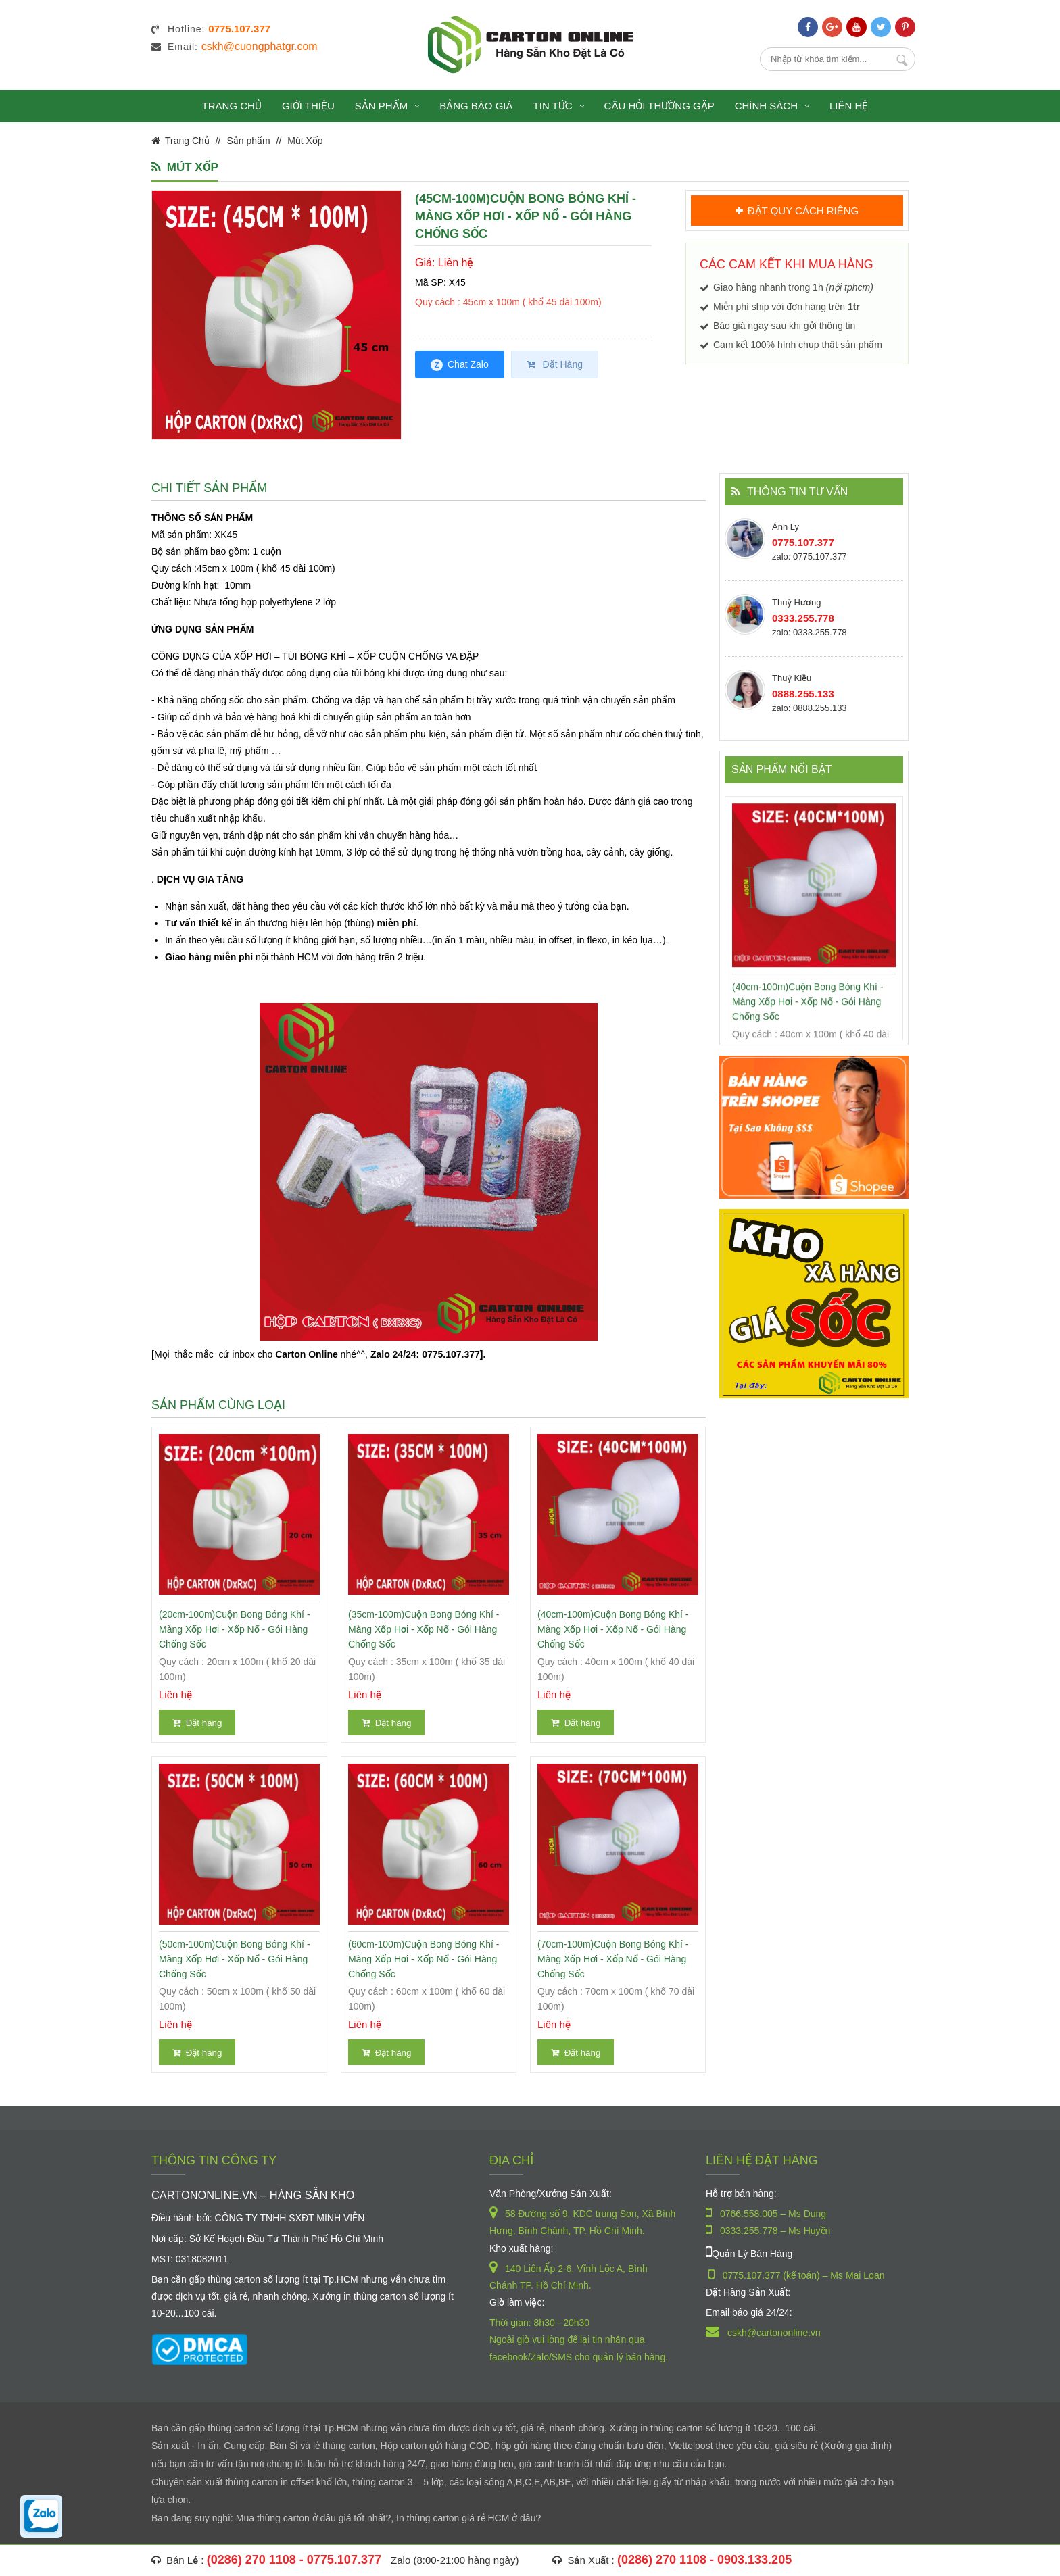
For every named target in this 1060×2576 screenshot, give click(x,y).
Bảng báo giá (475, 106)
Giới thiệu (308, 106)
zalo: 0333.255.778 (809, 632)
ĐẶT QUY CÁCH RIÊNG (797, 210)
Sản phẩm (387, 106)
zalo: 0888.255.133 (809, 708)
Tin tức (558, 106)
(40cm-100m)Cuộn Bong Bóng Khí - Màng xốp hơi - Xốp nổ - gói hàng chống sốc (613, 1629)
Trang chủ (232, 106)
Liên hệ (848, 106)
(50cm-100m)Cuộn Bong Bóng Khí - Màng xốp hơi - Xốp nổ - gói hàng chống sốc (234, 1959)
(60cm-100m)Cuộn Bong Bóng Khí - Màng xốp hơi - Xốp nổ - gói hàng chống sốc (424, 1959)
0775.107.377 (803, 542)
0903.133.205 (754, 2560)
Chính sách (772, 106)
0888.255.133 (803, 694)
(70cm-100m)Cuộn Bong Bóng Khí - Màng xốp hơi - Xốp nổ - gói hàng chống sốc (613, 1959)
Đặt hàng (197, 1723)
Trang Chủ (187, 140)
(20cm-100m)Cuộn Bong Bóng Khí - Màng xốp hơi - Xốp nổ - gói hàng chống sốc (234, 1629)
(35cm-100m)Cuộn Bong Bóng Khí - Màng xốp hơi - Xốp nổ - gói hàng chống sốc (424, 1629)
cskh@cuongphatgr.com (259, 46)
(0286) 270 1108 (251, 2560)
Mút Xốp (304, 140)
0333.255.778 (803, 618)
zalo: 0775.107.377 (809, 556)
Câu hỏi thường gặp (659, 106)
